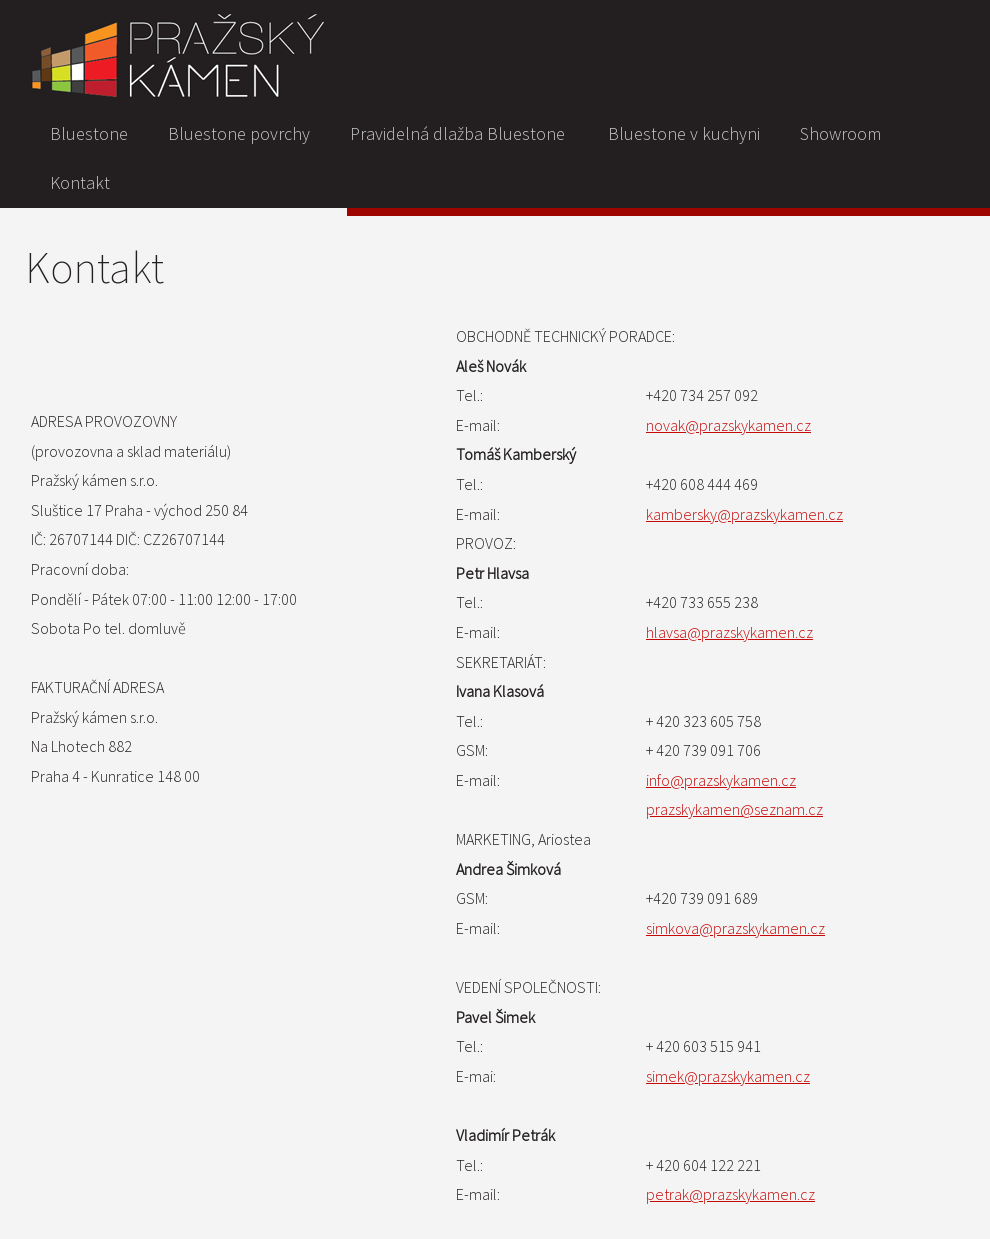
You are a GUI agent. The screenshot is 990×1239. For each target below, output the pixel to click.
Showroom (840, 133)
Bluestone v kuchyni (684, 133)
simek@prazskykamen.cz (728, 1076)
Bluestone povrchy (239, 133)
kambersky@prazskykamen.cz (744, 514)
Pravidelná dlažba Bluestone (457, 133)
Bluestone (89, 133)
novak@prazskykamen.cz (728, 425)
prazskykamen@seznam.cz (734, 809)
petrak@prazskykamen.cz (730, 1194)
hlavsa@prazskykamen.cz (729, 632)
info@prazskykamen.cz (721, 780)
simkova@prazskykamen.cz (735, 928)
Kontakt (80, 182)
